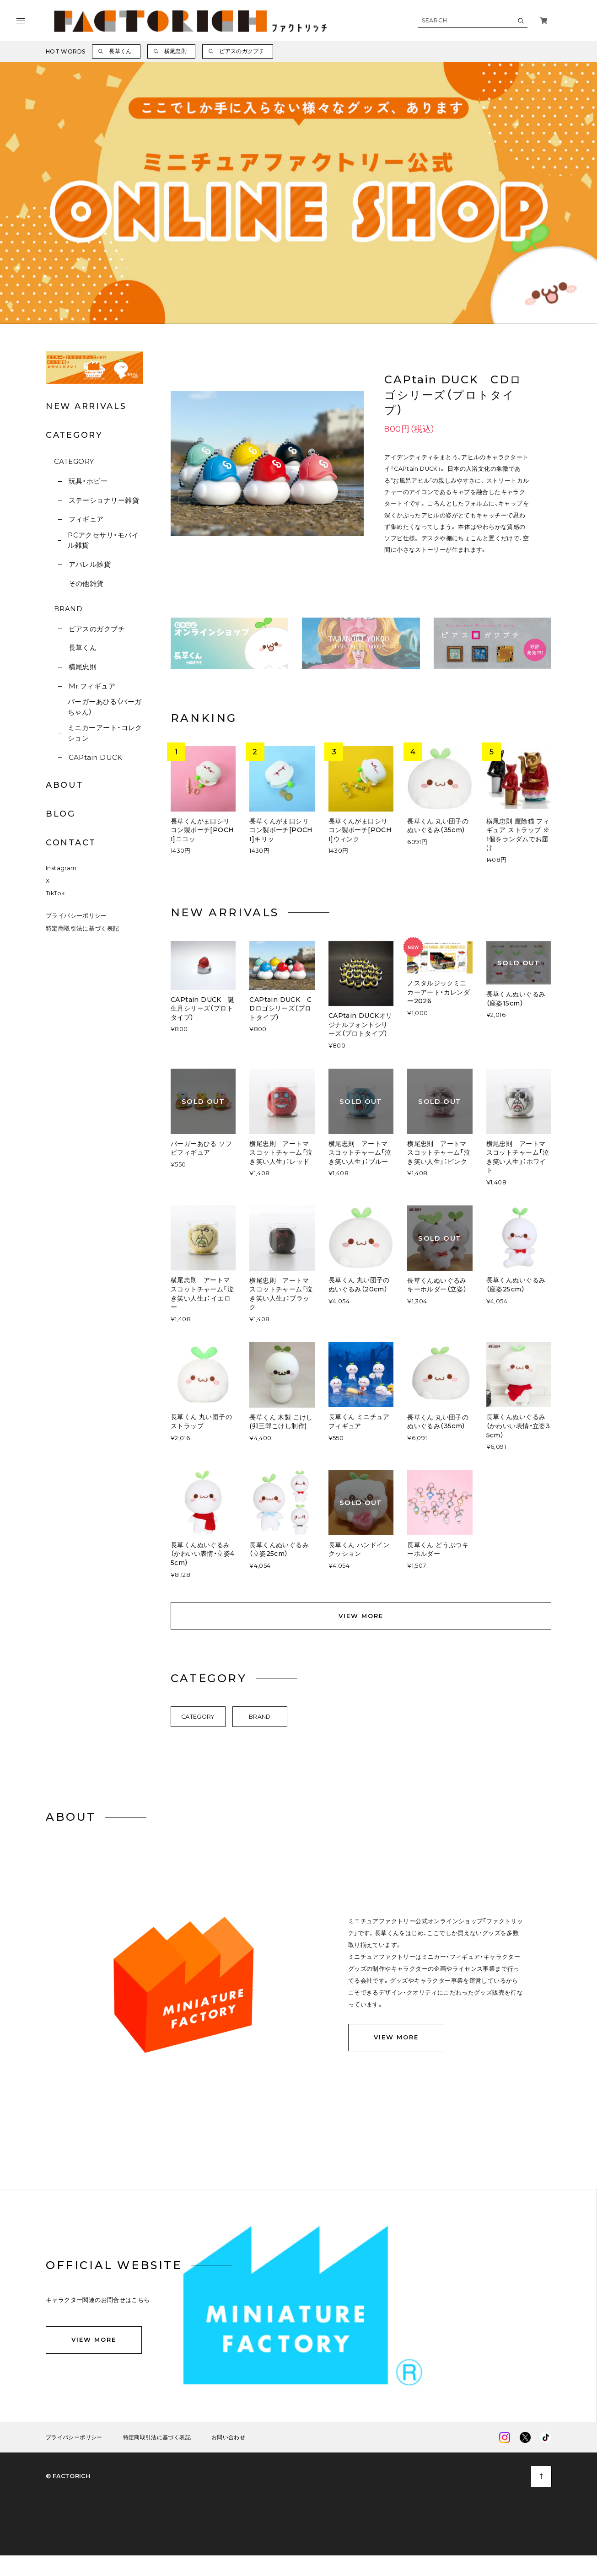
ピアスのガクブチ (97, 628)
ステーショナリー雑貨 (104, 500)
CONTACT (71, 843)
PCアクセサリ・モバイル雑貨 (103, 540)
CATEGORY (74, 461)
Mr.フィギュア (92, 686)
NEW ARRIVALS (86, 406)
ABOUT (65, 785)
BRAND (68, 608)
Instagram (61, 868)
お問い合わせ (228, 2437)
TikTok (55, 893)
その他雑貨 (86, 583)
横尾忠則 (83, 666)
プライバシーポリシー (76, 915)
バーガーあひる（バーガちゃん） (105, 706)
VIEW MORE (361, 1615)
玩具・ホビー (88, 481)
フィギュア (86, 519)
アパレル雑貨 (90, 564)
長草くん (83, 647)
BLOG (60, 814)
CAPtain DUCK (96, 757)
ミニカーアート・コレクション (105, 732)
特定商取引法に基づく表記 (82, 928)
